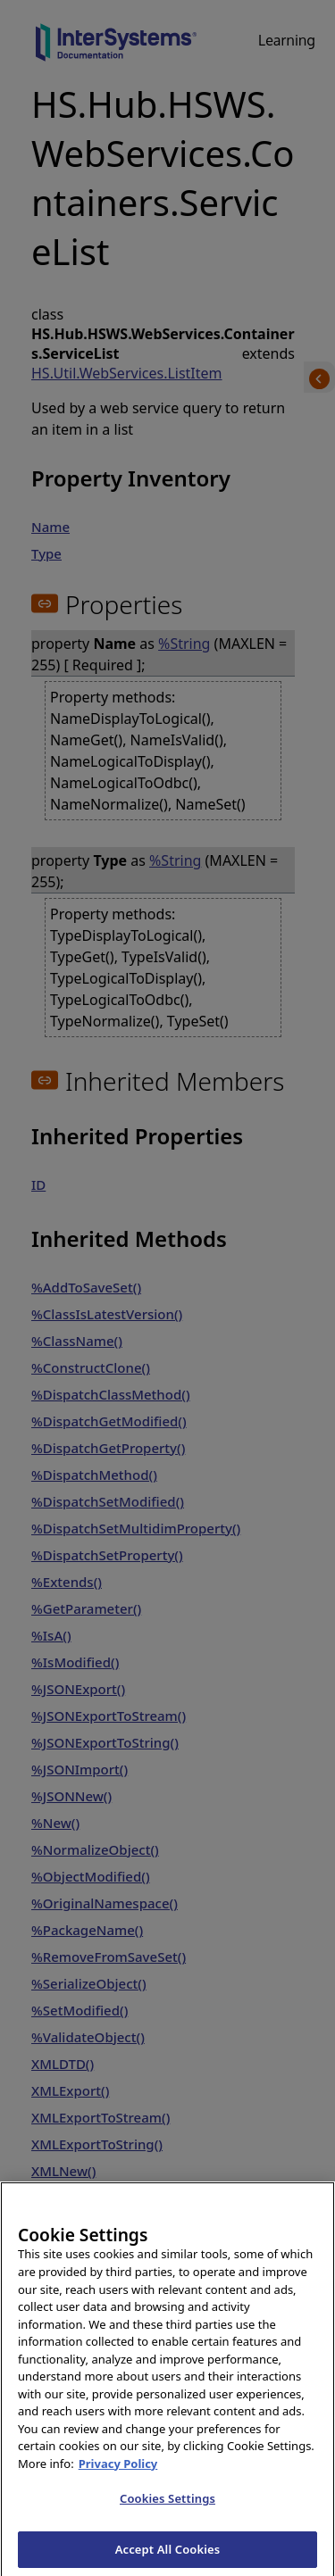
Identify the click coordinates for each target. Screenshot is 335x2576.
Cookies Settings (167, 2505)
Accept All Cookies (168, 2556)
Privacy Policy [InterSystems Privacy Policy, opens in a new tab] (118, 2471)
